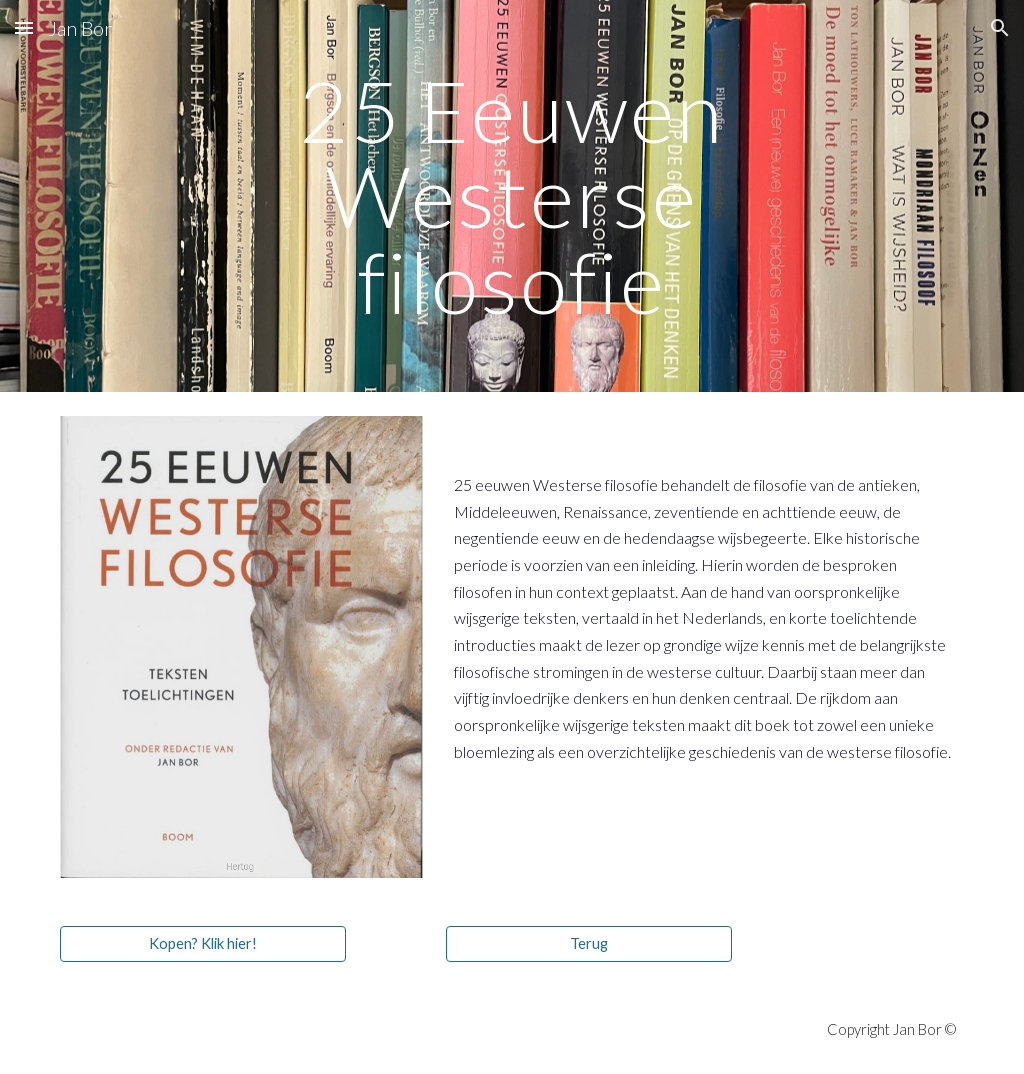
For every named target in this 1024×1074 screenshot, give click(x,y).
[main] (511, 196)
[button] (24, 27)
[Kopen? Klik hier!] (203, 944)
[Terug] (589, 944)
